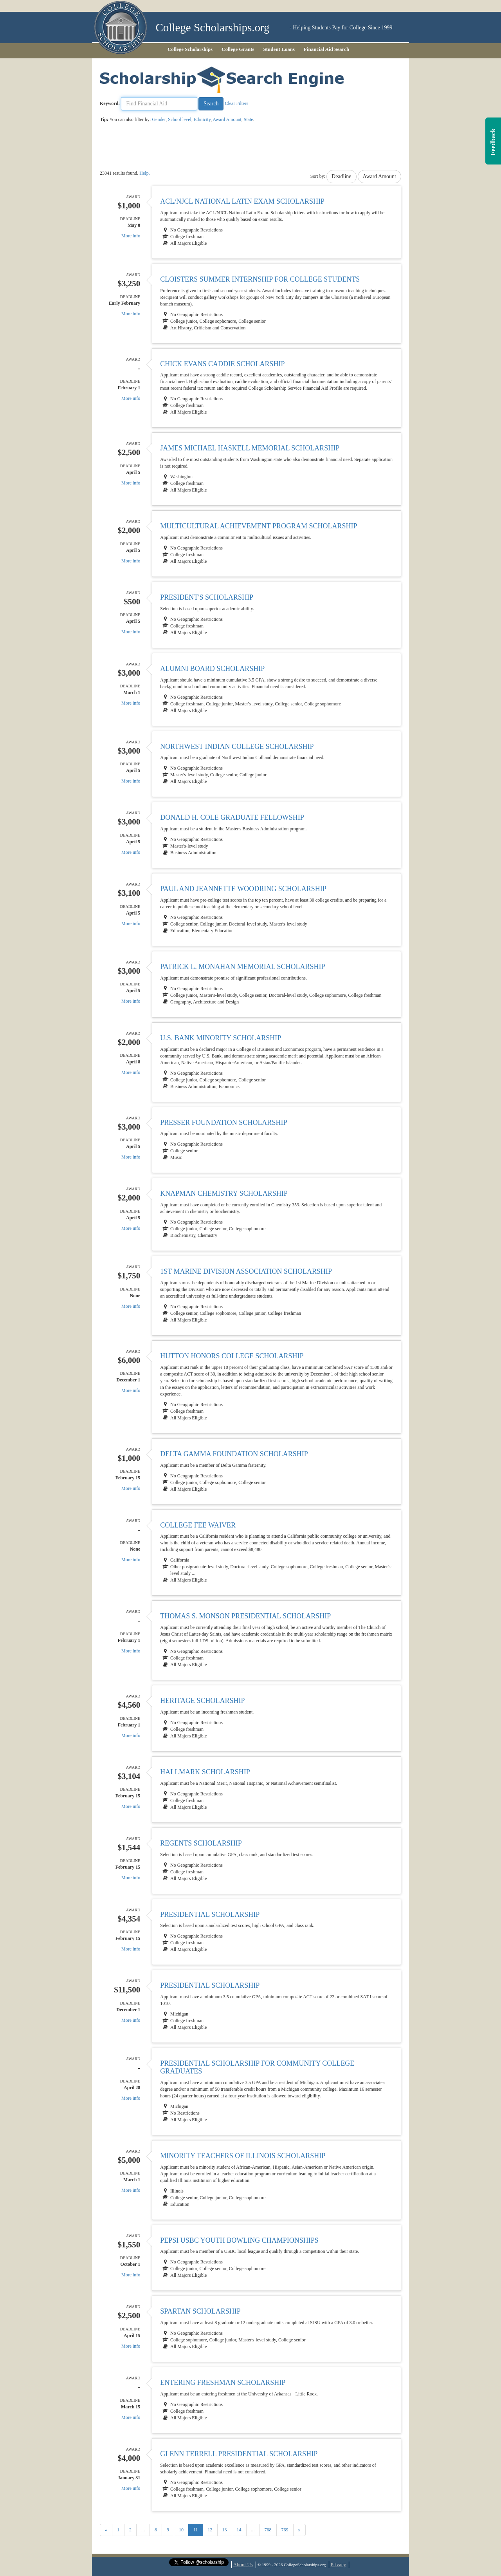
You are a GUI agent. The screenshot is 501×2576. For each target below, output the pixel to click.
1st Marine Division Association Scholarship (246, 1271)
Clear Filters (236, 103)
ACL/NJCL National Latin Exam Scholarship (242, 201)
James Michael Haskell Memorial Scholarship (249, 448)
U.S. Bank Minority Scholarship (220, 1038)
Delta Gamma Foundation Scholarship (234, 1454)
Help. (144, 173)
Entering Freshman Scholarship (222, 2382)
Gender (159, 119)
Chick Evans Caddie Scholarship (222, 364)
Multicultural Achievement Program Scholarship (258, 526)
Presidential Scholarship (210, 1914)
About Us (243, 2564)
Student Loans (279, 49)
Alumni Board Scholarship (212, 668)
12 (210, 2530)
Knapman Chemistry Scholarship (223, 1193)
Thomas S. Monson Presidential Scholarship (245, 1616)
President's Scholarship (206, 597)
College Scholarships (190, 49)
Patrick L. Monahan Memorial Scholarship (242, 967)
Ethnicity (202, 119)
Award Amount (227, 119)
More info (130, 236)
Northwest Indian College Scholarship (237, 746)
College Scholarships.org (213, 27)
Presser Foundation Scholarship (223, 1122)
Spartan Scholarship (200, 2311)
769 (284, 2530)
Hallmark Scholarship (205, 1772)
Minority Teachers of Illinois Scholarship (242, 2156)
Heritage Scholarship (202, 1701)
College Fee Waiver (198, 1525)
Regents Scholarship (201, 1843)
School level (179, 119)
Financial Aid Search (326, 49)
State (248, 119)
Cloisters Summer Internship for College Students (260, 279)
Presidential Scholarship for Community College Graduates (257, 2067)
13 (224, 2530)
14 (239, 2530)
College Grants (238, 49)
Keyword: (110, 103)
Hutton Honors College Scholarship (231, 1356)
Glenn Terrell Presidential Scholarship (238, 2454)
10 (181, 2530)
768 (268, 2530)
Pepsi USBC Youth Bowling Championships (239, 2240)
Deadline (341, 176)
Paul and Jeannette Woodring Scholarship (243, 889)
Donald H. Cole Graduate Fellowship (232, 817)
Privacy (338, 2564)
